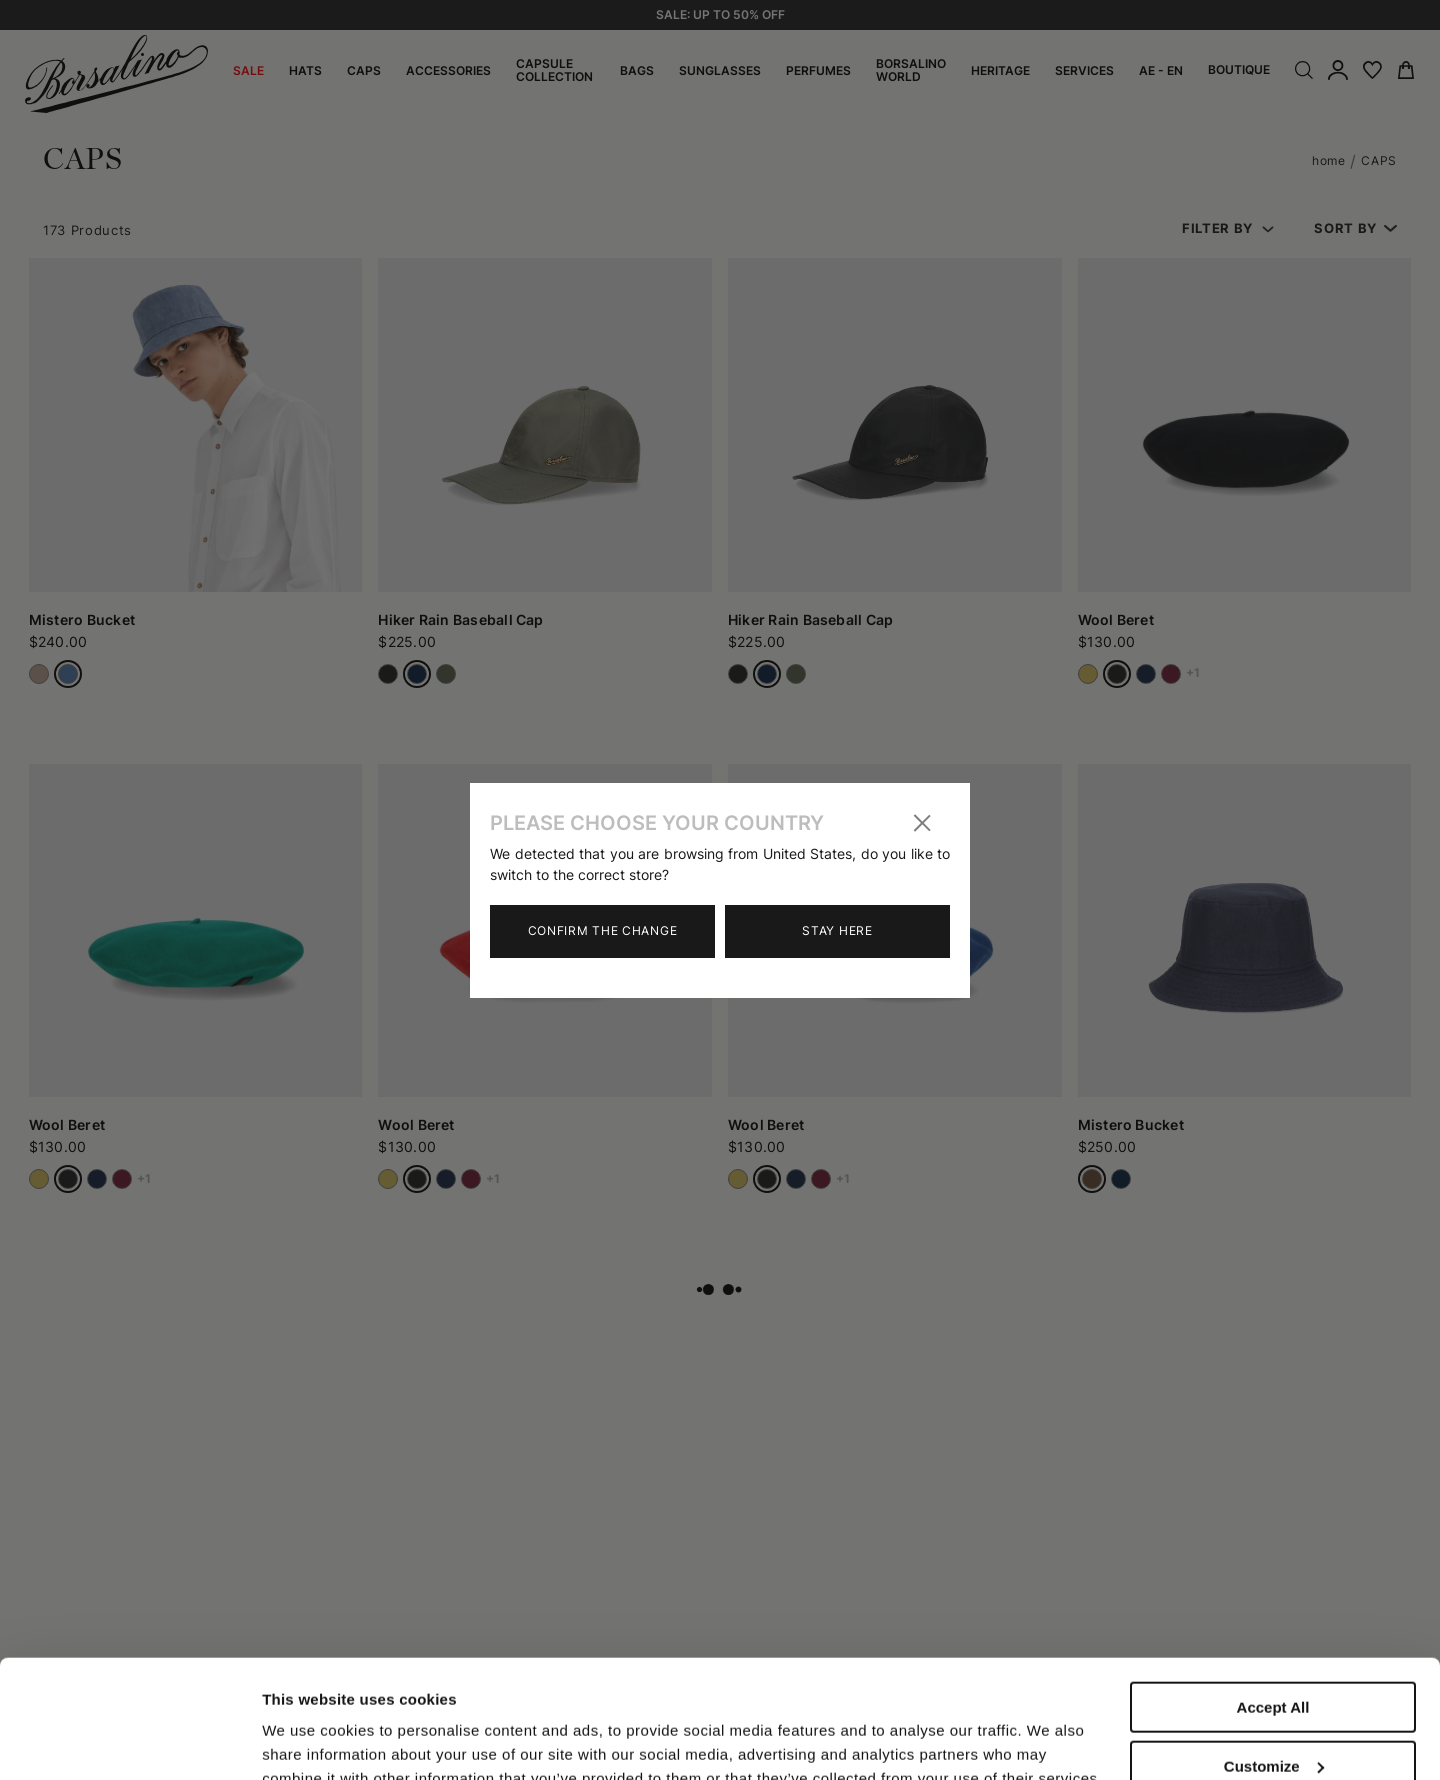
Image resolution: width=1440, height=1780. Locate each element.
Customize (1274, 1655)
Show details (308, 1722)
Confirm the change (603, 930)
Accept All (1273, 1596)
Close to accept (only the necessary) (1273, 1722)
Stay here (837, 930)
